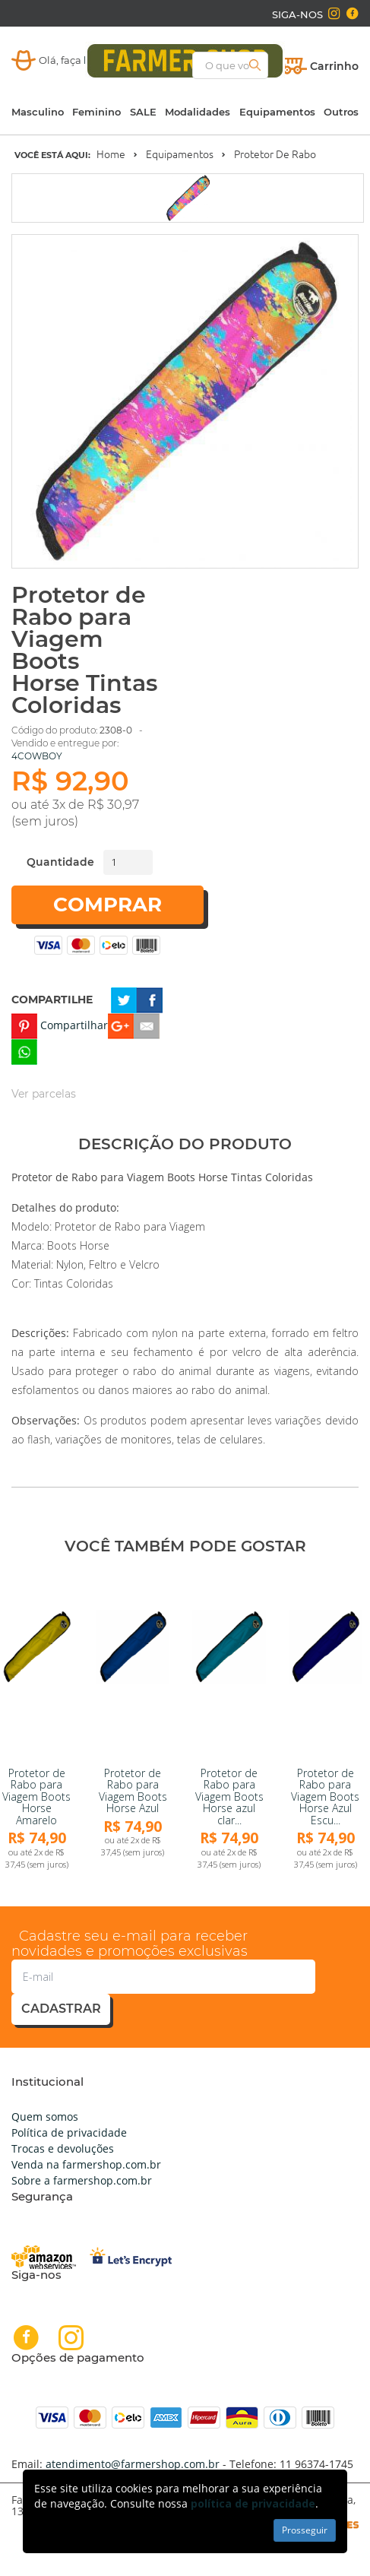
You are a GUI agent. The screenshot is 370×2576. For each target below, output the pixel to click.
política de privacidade (253, 2503)
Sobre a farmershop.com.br (81, 2180)
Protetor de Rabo (275, 154)
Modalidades (197, 112)
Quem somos (44, 2116)
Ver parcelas (43, 1094)
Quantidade (60, 862)
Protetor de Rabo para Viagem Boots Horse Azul (133, 1790)
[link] (37, 1665)
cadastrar (61, 2008)
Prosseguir (304, 2530)
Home (110, 154)
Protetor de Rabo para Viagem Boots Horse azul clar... (229, 1796)
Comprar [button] (107, 904)
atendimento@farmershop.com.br (133, 2464)
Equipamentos (277, 112)
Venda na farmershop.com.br (86, 2164)
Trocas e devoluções (62, 2148)
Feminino (96, 112)
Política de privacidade (69, 2132)
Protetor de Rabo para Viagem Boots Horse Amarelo (36, 1796)
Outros (341, 112)
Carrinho (334, 66)
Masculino (37, 112)
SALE (143, 112)
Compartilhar (74, 1025)
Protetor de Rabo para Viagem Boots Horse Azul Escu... (325, 1796)
